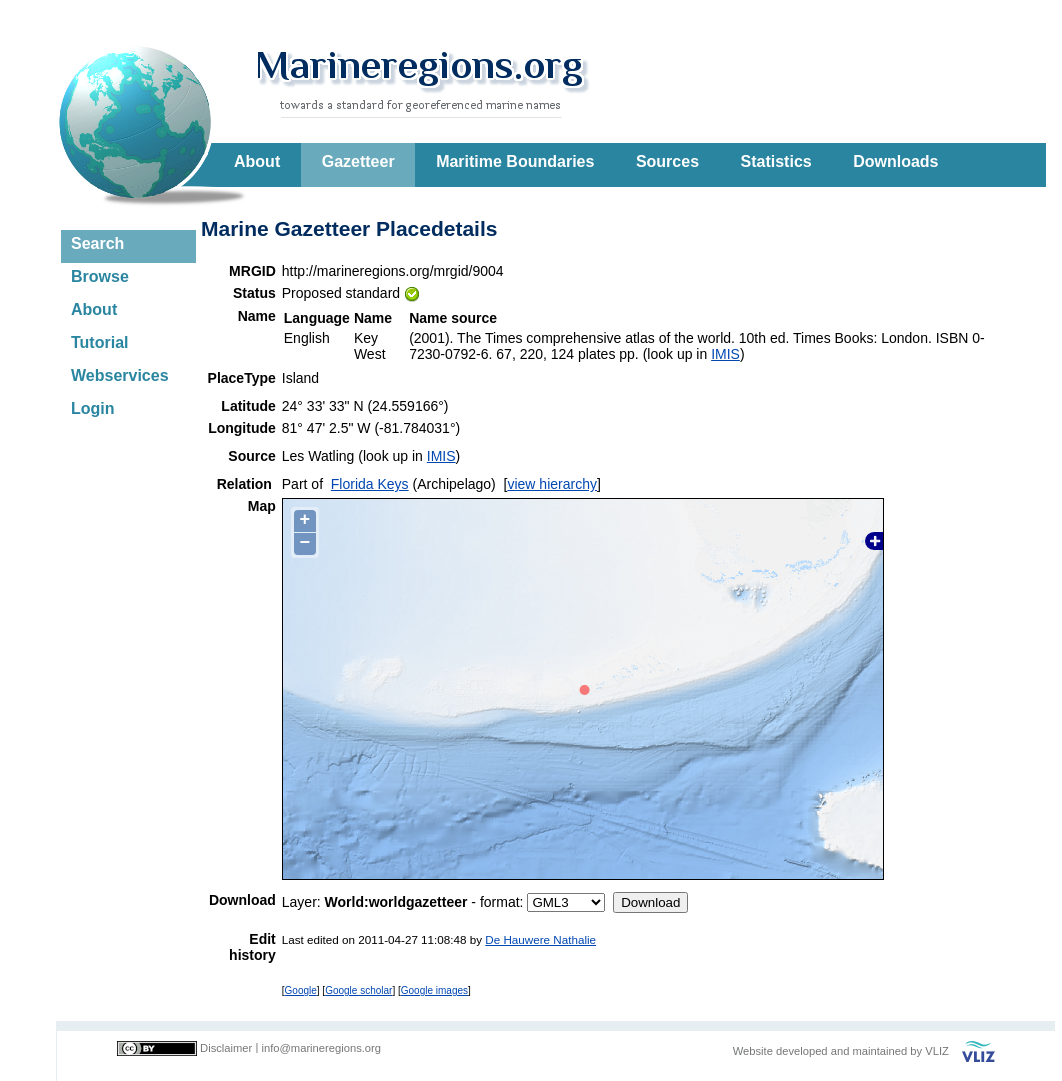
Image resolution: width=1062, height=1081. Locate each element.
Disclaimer (226, 1048)
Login (93, 408)
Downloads (895, 161)
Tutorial (99, 342)
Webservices (120, 375)
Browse (100, 276)
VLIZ (937, 1051)
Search (97, 243)
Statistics (776, 161)
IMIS (725, 354)
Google (301, 990)
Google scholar (358, 990)
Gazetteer (358, 161)
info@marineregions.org (321, 1048)
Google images (434, 990)
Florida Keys (370, 484)
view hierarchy (551, 484)
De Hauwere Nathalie (540, 939)
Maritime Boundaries (515, 161)
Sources (667, 161)
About (257, 161)
